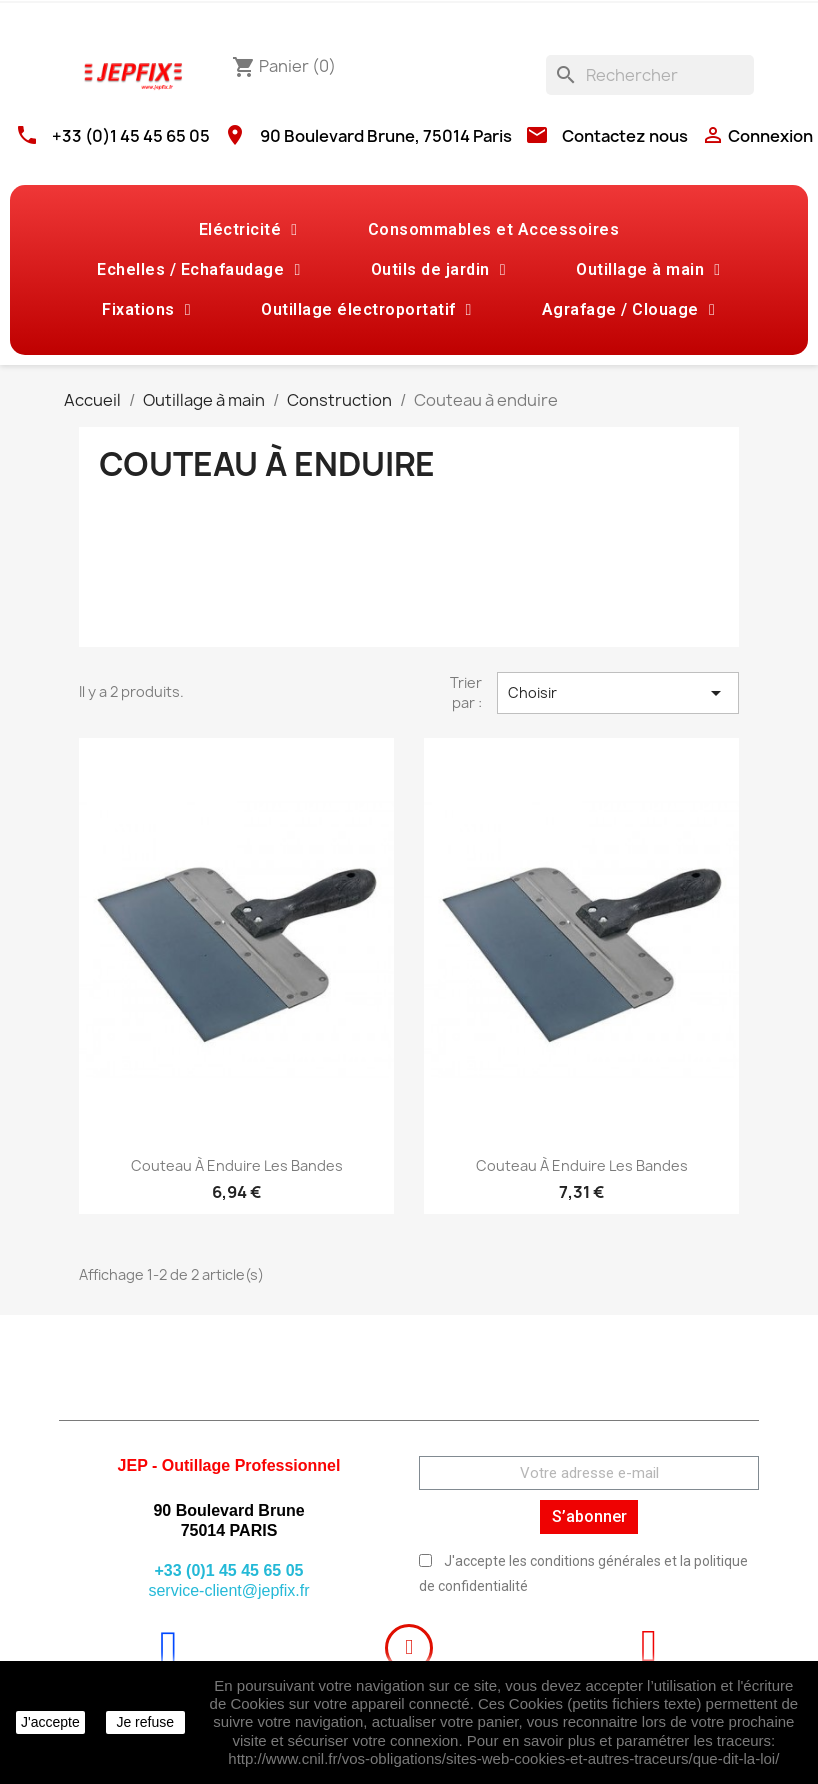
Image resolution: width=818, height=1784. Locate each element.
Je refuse (145, 1722)
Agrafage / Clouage (628, 310)
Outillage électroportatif (366, 310)
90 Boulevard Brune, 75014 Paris (386, 136)
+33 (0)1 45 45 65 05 (131, 136)
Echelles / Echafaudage (198, 270)
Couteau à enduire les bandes (237, 1165)
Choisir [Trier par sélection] (618, 693)
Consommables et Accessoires (494, 229)
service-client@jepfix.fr (228, 1590)
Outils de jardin (438, 270)
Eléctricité (248, 230)
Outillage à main (648, 270)
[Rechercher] (650, 75)
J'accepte (50, 1722)
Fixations (146, 310)
